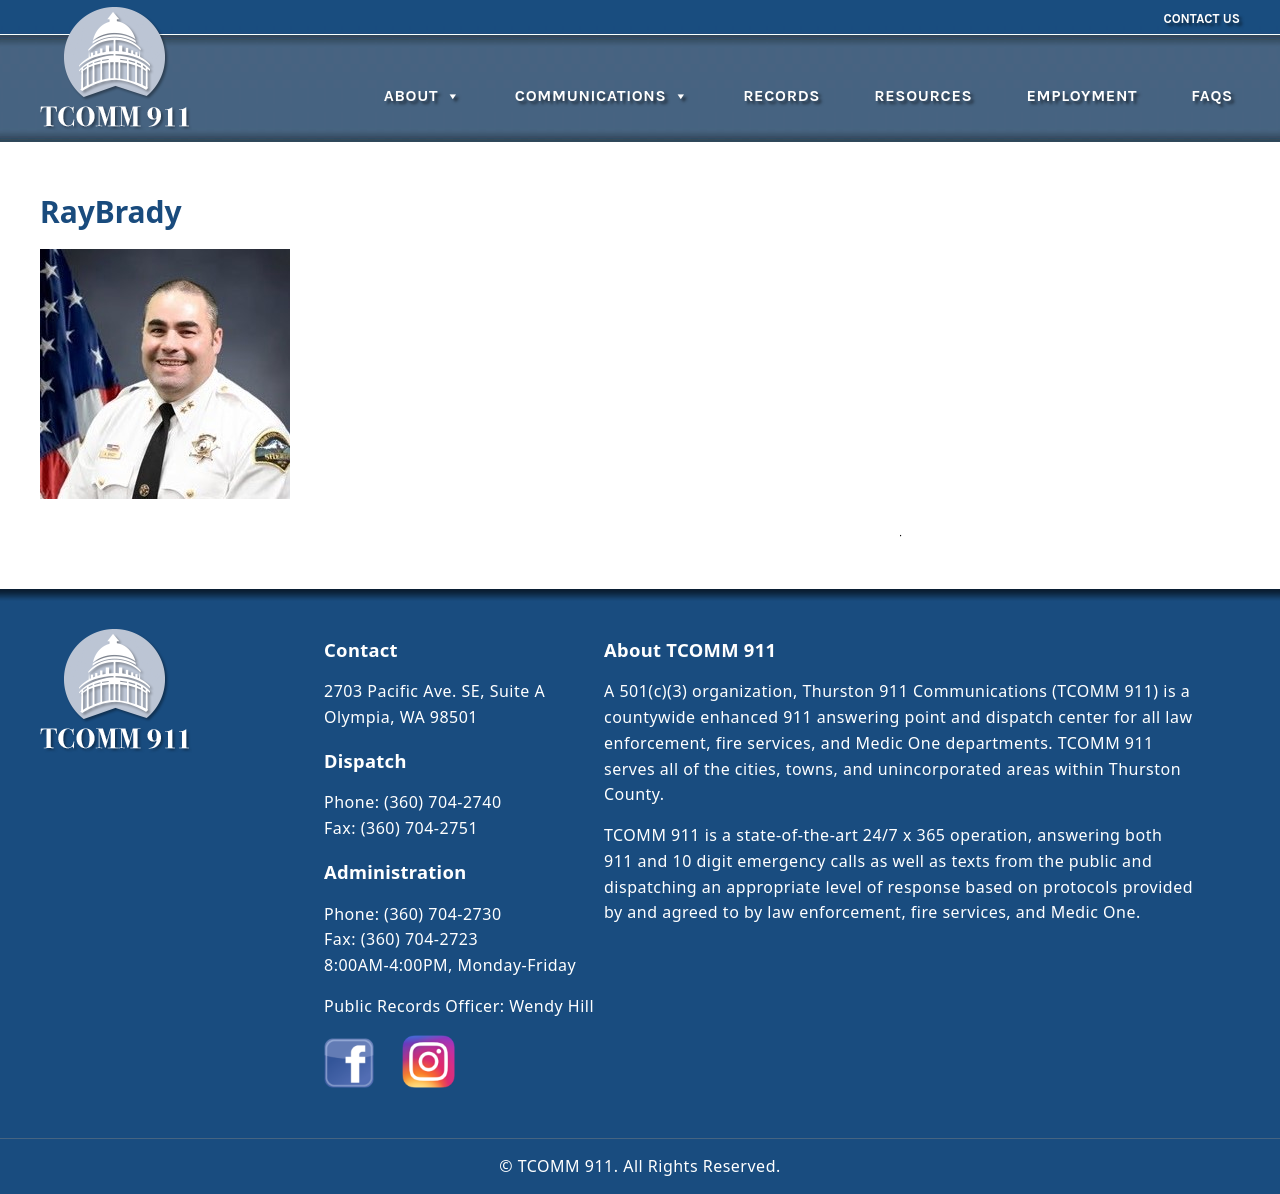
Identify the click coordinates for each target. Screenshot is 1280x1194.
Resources (923, 95)
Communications (602, 95)
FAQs (1212, 95)
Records (781, 95)
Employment (1081, 95)
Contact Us (1201, 18)
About (422, 95)
